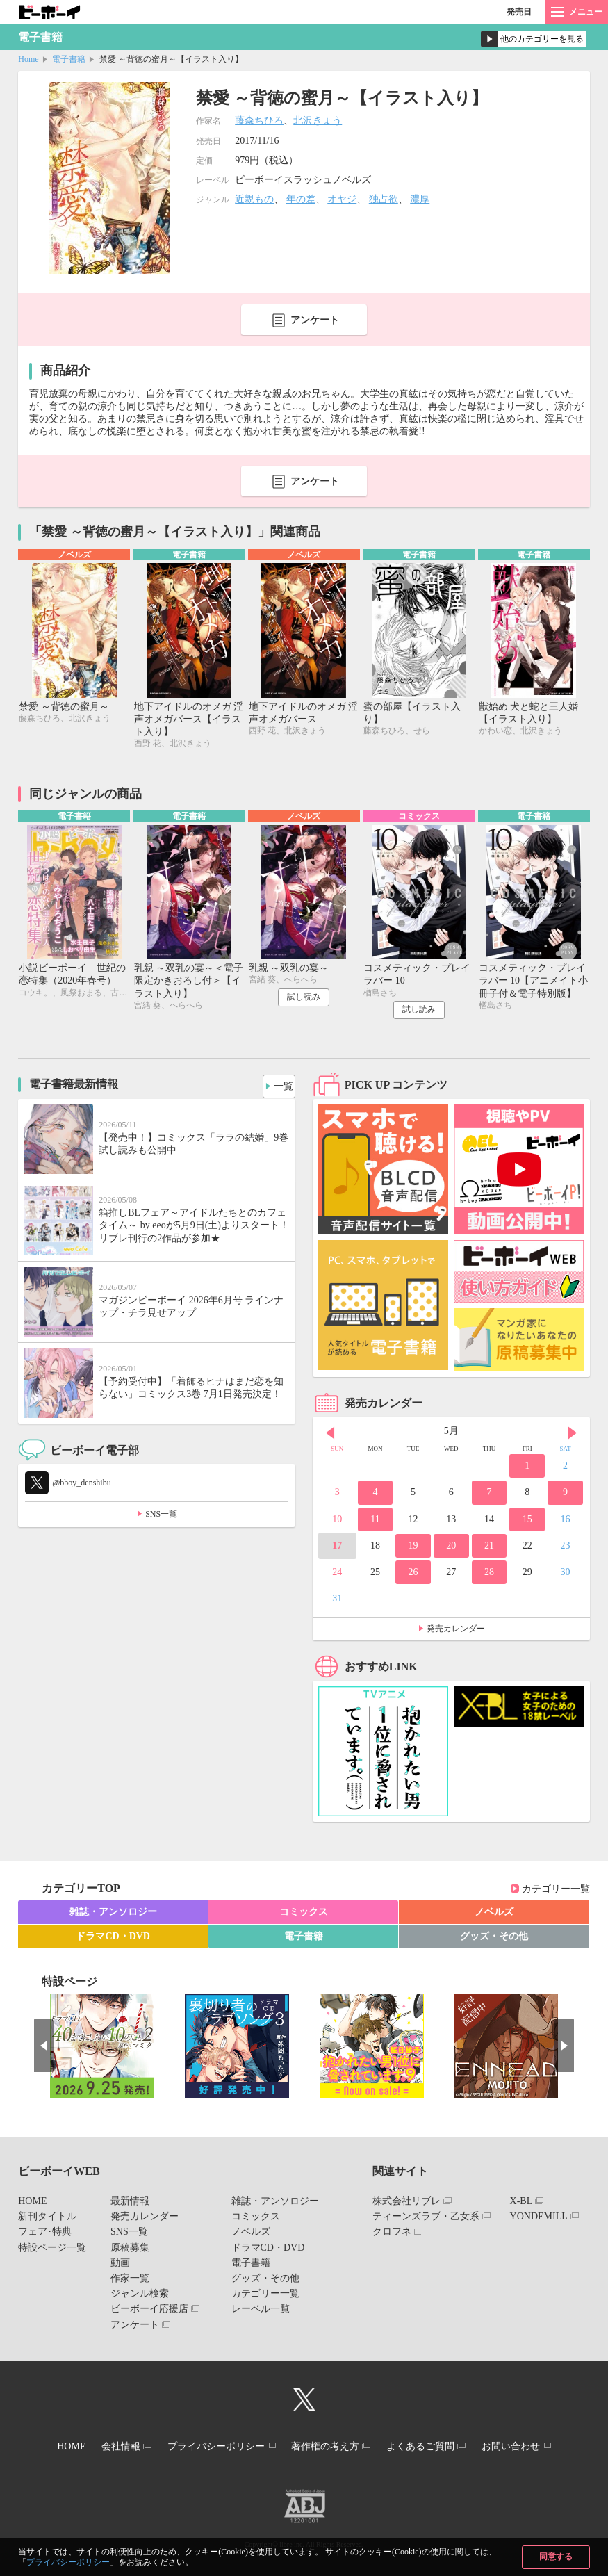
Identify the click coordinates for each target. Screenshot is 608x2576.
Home (28, 59)
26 (413, 1575)
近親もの (254, 199)
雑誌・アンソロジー (113, 1915)
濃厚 (419, 199)
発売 (519, 12)
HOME (32, 2204)
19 (413, 1549)
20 (451, 1549)
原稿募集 (129, 2250)
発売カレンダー (456, 1632)
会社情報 (107, 2448)
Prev (330, 1436)
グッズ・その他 (494, 1939)
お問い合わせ (533, 2448)
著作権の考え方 (330, 2448)
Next (572, 1436)
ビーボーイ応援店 (149, 2312)
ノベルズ (494, 1915)
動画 (120, 2266)
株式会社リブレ (406, 2204)
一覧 (279, 1086)
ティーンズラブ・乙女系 (425, 2220)
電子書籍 (68, 59)
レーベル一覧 (260, 2312)
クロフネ (391, 2235)
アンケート (314, 320)
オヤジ (341, 199)
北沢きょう (317, 120)
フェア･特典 (45, 2235)
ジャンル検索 (139, 2297)
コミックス (303, 1915)
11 (374, 1522)
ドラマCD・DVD (113, 1939)
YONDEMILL (539, 2220)
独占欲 (383, 199)
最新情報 (129, 2204)
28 (489, 1575)
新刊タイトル (47, 2220)
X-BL (521, 2204)
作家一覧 (129, 2281)
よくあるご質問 (434, 2448)
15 (527, 1522)
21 (489, 1549)
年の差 (300, 199)
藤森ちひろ (259, 120)
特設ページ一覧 (52, 2250)
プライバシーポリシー (68, 2562)
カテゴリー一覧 (556, 1891)
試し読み (303, 1000)
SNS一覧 (161, 1517)
